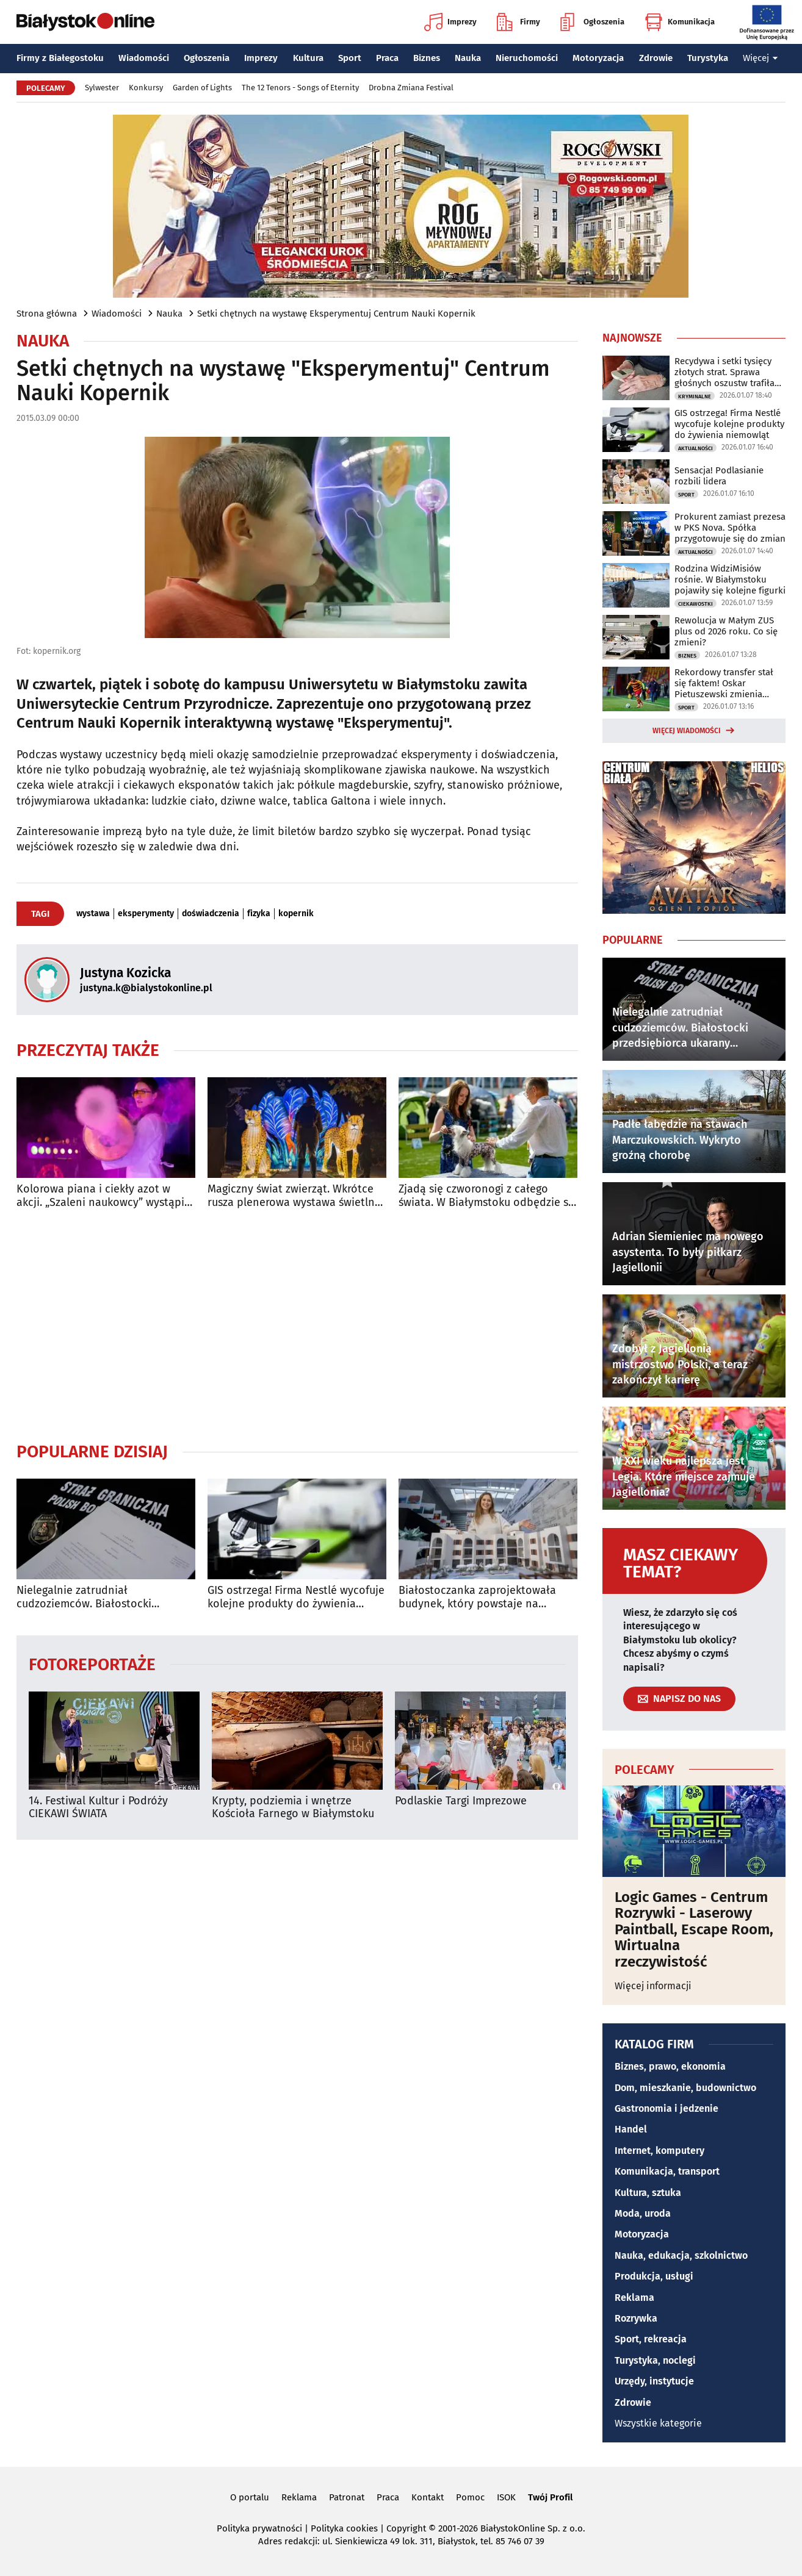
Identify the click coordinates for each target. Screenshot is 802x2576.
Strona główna (46, 313)
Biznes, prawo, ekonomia (670, 2066)
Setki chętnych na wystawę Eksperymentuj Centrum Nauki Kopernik (336, 313)
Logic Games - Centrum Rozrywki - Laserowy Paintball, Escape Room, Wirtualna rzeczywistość (694, 1929)
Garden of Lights (202, 87)
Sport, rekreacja (651, 2339)
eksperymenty (146, 913)
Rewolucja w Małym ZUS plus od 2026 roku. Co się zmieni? (726, 631)
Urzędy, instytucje (654, 2381)
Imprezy (450, 22)
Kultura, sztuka (648, 2192)
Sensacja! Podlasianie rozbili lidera (719, 476)
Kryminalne (694, 396)
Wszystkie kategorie (658, 2423)
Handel (631, 2129)
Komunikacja (680, 22)
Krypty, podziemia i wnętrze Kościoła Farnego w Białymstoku (293, 1808)
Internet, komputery (659, 2150)
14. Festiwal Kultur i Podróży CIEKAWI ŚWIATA (98, 1808)
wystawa (93, 913)
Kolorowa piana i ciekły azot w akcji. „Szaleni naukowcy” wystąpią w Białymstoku (103, 1196)
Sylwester (102, 87)
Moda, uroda (643, 2213)
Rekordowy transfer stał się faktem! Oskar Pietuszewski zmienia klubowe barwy (723, 683)
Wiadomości (143, 57)
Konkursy (146, 87)
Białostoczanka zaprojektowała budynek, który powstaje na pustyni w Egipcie (477, 1597)
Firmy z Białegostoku (60, 57)
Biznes (426, 57)
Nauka (468, 57)
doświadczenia (210, 913)
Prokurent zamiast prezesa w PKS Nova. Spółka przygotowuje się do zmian (730, 527)
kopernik (296, 913)
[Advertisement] (297, 1324)
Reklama (634, 2297)
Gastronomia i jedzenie (666, 2108)
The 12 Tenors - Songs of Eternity (300, 87)
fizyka (258, 913)
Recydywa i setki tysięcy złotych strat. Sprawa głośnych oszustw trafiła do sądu (724, 372)
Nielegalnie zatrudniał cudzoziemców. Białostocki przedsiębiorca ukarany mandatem (103, 1597)
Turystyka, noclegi (655, 2360)
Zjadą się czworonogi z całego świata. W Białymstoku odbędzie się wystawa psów (488, 1196)
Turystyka (707, 57)
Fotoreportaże (92, 1663)
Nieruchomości (527, 57)
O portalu (249, 2497)
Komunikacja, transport (667, 2171)
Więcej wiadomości (686, 731)
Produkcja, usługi (654, 2276)
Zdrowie (656, 57)
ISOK (506, 2497)
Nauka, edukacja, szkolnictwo (681, 2255)
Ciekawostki (695, 604)
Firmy (518, 22)
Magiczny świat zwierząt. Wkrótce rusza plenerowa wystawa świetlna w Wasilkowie (294, 1196)
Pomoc (470, 2497)
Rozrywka (636, 2318)
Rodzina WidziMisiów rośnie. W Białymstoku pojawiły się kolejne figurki (730, 579)
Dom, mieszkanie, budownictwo (685, 2087)
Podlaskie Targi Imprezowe (461, 1801)
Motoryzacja (598, 57)
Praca (387, 57)
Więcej (760, 57)
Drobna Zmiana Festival (411, 87)
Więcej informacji (653, 1986)
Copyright (406, 2528)
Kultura (308, 57)
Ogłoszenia (592, 22)
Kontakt (427, 2497)
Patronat (346, 2497)
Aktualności (695, 448)
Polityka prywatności (259, 2528)
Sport (349, 57)
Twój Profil (550, 2497)
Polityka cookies (344, 2528)
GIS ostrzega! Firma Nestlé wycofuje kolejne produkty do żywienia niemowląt (296, 1597)
